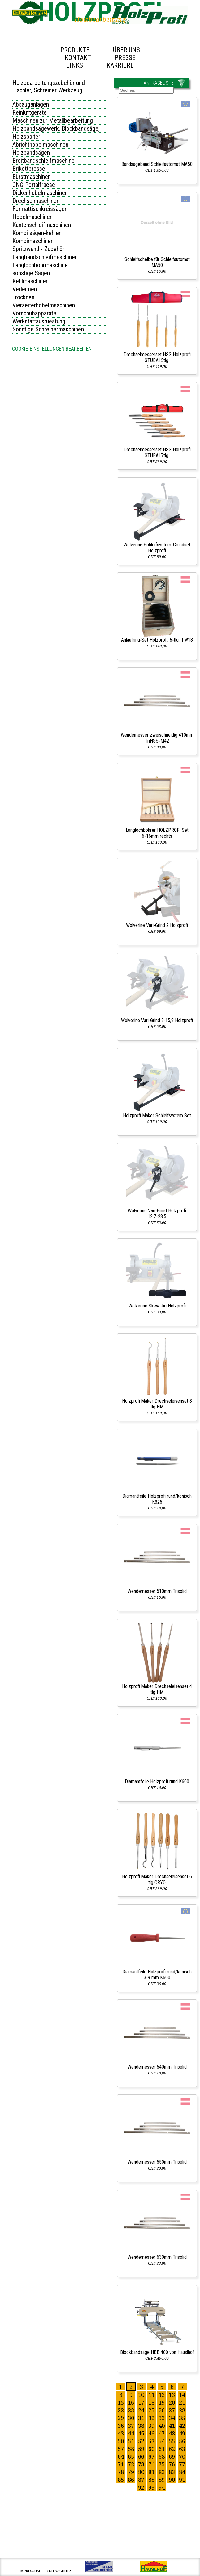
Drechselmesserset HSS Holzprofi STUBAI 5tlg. (157, 357)
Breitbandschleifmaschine (43, 160)
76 (172, 2464)
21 (182, 2402)
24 (141, 2410)
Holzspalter (26, 136)
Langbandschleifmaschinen (45, 257)
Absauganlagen (30, 104)
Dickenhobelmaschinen (40, 192)
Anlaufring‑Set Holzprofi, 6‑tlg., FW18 (157, 640)
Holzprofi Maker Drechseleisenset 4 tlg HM (157, 1689)
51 (131, 2441)
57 (121, 2448)
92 (141, 2487)
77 (182, 2464)
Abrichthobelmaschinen (40, 144)
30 (131, 2418)
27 (172, 2410)
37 (131, 2425)
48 (172, 2433)
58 (131, 2448)
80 (141, 2472)
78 (121, 2472)
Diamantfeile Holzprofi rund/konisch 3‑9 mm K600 (157, 1974)
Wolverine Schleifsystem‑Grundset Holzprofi (157, 548)
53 (151, 2441)
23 (131, 2410)
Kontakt (78, 57)
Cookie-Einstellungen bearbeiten (52, 349)
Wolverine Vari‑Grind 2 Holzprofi (157, 925)
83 (172, 2472)
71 (121, 2464)
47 (162, 2433)
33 (162, 2418)
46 (151, 2433)
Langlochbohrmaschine (40, 265)
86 (131, 2479)
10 (141, 2394)
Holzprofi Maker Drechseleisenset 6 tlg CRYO (157, 1879)
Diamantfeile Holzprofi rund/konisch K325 (157, 1499)
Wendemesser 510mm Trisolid (157, 1591)
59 (141, 2448)
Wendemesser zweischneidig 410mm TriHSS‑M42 (157, 738)
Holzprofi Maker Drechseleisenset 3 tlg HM (157, 1404)
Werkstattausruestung (38, 321)
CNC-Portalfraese (33, 184)
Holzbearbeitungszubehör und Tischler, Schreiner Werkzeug (48, 86)
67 (151, 2456)
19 (162, 2402)
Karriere (120, 65)
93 (151, 2487)
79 (131, 2472)
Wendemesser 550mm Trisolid (157, 2162)
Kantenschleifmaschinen (41, 225)
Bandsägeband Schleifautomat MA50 (157, 164)
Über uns (126, 50)
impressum (30, 2571)
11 (151, 2394)
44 (131, 2433)
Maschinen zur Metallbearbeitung (52, 120)
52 (141, 2441)
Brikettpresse (28, 168)
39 (151, 2425)
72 (131, 2464)
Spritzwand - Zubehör (38, 249)
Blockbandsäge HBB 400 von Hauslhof (157, 2352)
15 (121, 2402)
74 (151, 2464)
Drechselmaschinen (35, 200)
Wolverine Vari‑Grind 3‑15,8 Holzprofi (157, 1020)
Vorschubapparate (34, 313)
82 (162, 2472)
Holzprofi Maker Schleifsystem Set (157, 1115)
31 (141, 2418)
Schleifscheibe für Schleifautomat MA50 (157, 262)
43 (121, 2433)
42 (182, 2425)
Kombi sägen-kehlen (37, 233)
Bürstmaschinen (31, 176)
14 (182, 2394)
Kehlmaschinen (30, 281)
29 (121, 2418)
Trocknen (23, 297)
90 (172, 2479)
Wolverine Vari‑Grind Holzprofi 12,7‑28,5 (157, 1213)
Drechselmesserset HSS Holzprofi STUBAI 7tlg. (157, 452)
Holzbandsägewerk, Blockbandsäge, (56, 128)
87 (141, 2479)
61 (162, 2448)
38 (141, 2425)
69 (172, 2456)
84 (182, 2472)
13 (172, 2394)
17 (141, 2402)
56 (182, 2441)
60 (151, 2448)
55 (172, 2441)
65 (131, 2456)
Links (74, 65)
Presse (125, 57)
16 (131, 2402)
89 (162, 2479)
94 (162, 2487)
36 (121, 2425)
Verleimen (24, 289)
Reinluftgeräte (29, 112)
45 (141, 2433)
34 (172, 2418)
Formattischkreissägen (39, 209)
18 (151, 2402)
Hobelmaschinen (32, 217)
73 (141, 2464)
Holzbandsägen (31, 152)
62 (172, 2448)
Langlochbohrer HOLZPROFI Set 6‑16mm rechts (157, 833)
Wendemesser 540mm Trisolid (157, 2067)
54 (162, 2441)
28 (182, 2410)
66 (141, 2456)
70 (182, 2456)
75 (162, 2464)
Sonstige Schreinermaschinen (48, 329)
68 (162, 2456)
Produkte (74, 50)
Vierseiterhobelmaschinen (43, 305)
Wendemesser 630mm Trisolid (157, 2257)
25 (151, 2410)
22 (121, 2410)
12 (162, 2394)
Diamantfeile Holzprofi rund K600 (157, 1781)
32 (151, 2418)
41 (172, 2425)
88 (151, 2479)
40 (162, 2425)
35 (182, 2418)
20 (172, 2402)
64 (121, 2456)
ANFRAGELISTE (159, 83)
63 (182, 2448)
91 (182, 2479)
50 (121, 2441)
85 (121, 2479)
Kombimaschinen (33, 241)
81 (151, 2472)
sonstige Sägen (31, 273)
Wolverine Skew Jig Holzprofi (157, 1306)
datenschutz (59, 2571)
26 (162, 2410)
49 (182, 2433)
